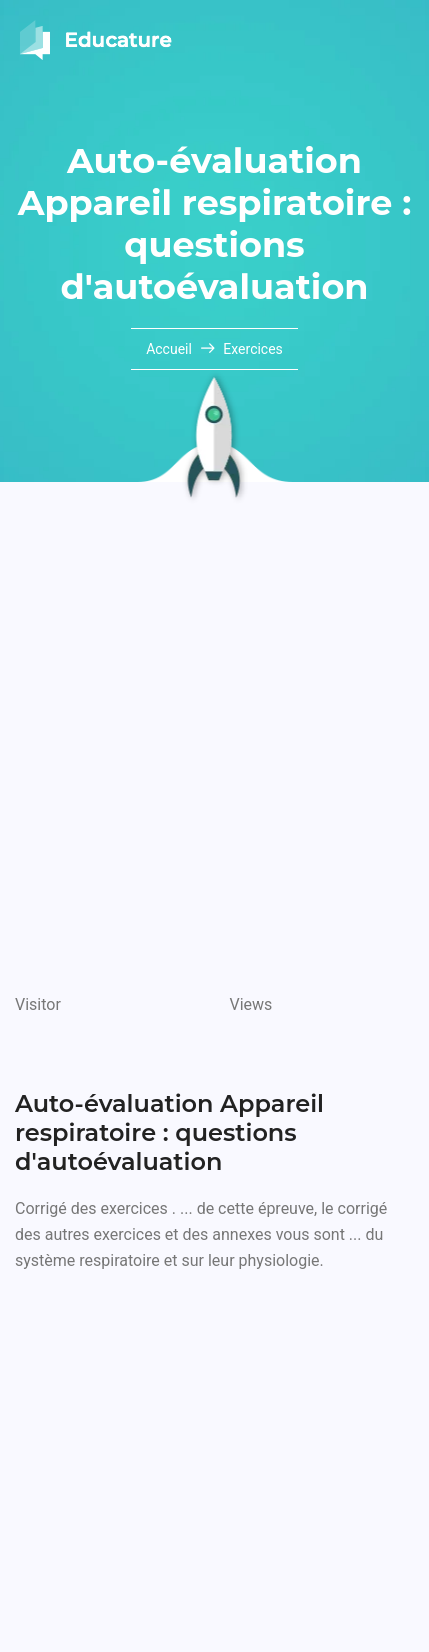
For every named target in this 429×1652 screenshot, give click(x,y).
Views (251, 1004)
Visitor (38, 1004)
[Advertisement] (214, 746)
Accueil (170, 349)
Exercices (253, 349)
